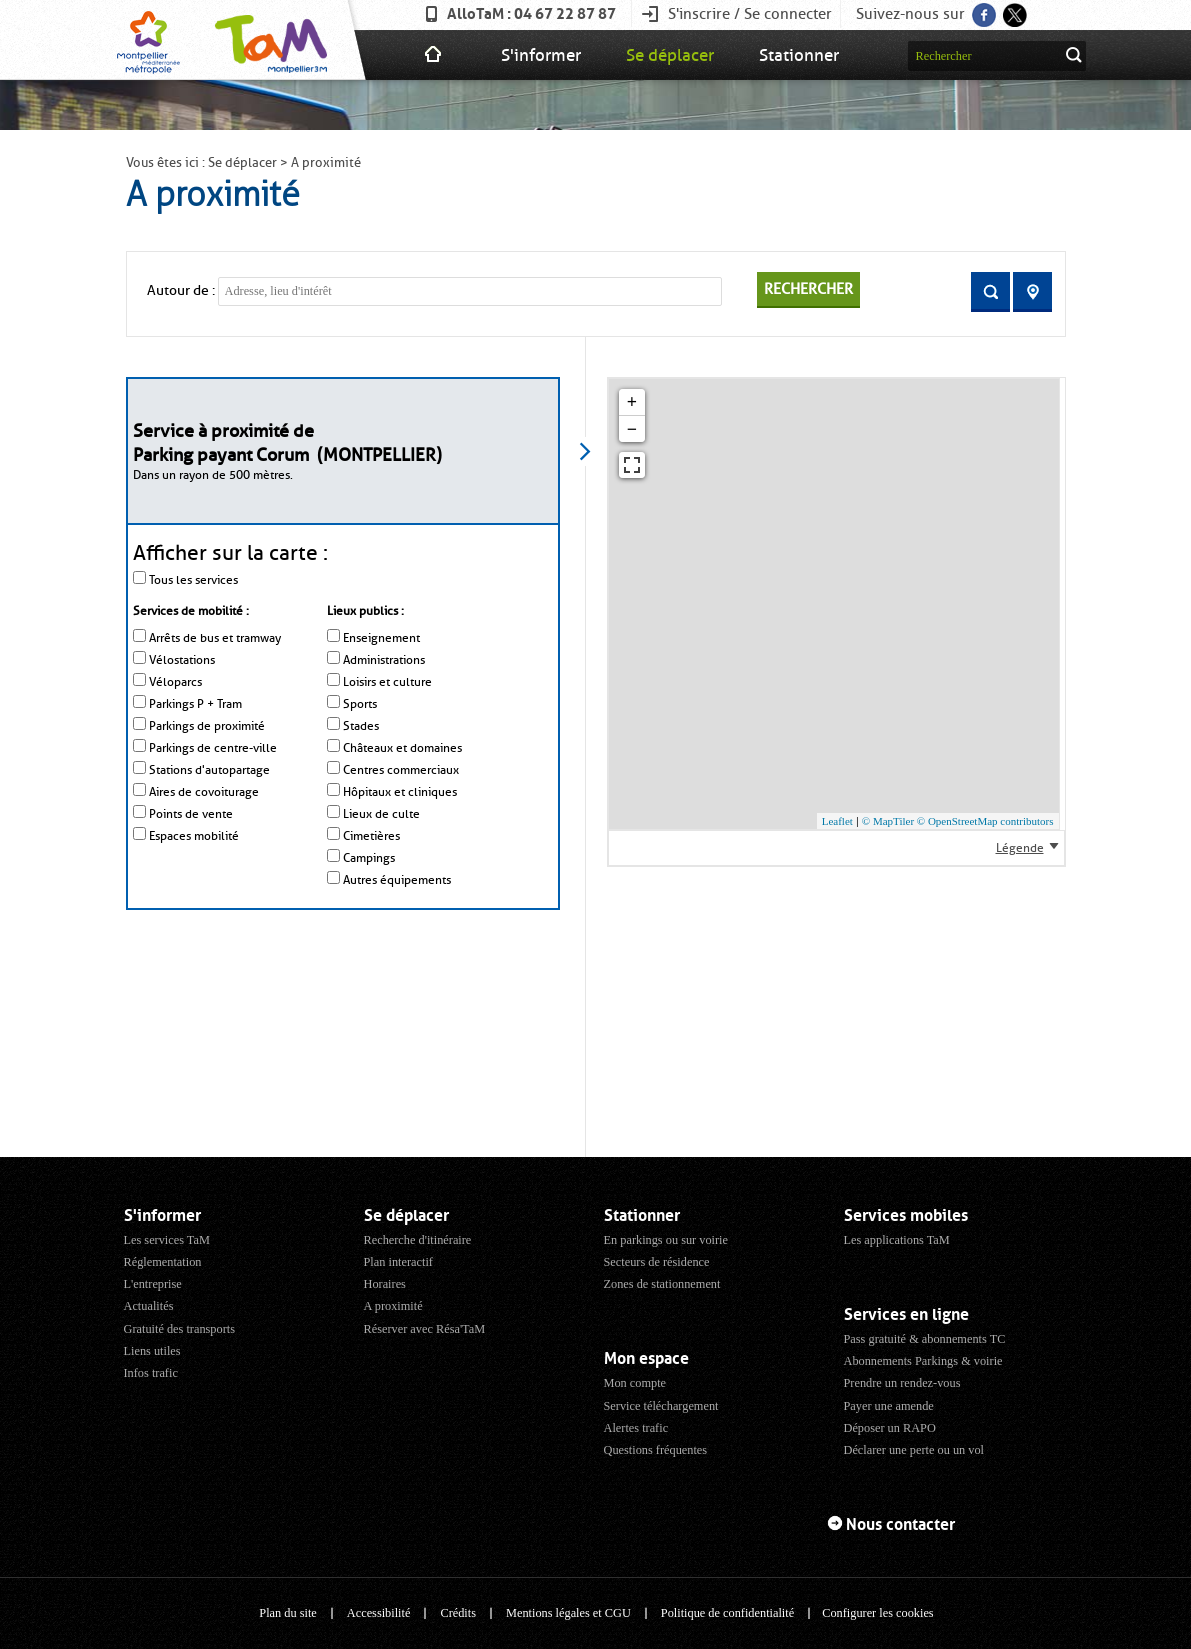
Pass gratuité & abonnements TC (925, 1339)
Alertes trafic (636, 1428)
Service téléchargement (661, 1406)
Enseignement (381, 638)
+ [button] (632, 402)
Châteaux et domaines (402, 748)
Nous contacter (900, 1524)
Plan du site (287, 1613)
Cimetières (371, 836)
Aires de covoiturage (204, 792)
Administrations (384, 660)
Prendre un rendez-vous (902, 1383)
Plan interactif (398, 1262)
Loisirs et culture (387, 682)
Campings (369, 858)
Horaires (385, 1284)
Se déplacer (670, 55)
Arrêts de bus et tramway (215, 638)
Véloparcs (175, 682)
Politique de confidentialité (727, 1613)
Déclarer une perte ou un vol (914, 1450)
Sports (360, 704)
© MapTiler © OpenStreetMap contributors (958, 821)
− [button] (632, 429)
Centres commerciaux (401, 770)
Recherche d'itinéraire (418, 1240)
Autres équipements (397, 880)
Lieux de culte (381, 814)
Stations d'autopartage (209, 770)
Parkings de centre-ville (213, 748)
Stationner (799, 55)
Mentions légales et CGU (568, 1613)
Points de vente (191, 814)
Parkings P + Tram (195, 704)
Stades (361, 726)
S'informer (541, 55)
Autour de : (181, 290)
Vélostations (182, 660)
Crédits (458, 1613)
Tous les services (193, 580)
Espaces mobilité (194, 836)
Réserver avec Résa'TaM (425, 1329)
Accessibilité (379, 1613)
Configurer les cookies (877, 1613)
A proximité (393, 1306)
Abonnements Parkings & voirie (923, 1361)
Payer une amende (889, 1406)
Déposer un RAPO (890, 1428)
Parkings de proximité (207, 726)
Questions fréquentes (656, 1450)
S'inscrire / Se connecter (750, 14)
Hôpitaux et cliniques (400, 792)
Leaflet (837, 821)
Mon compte (635, 1383)
